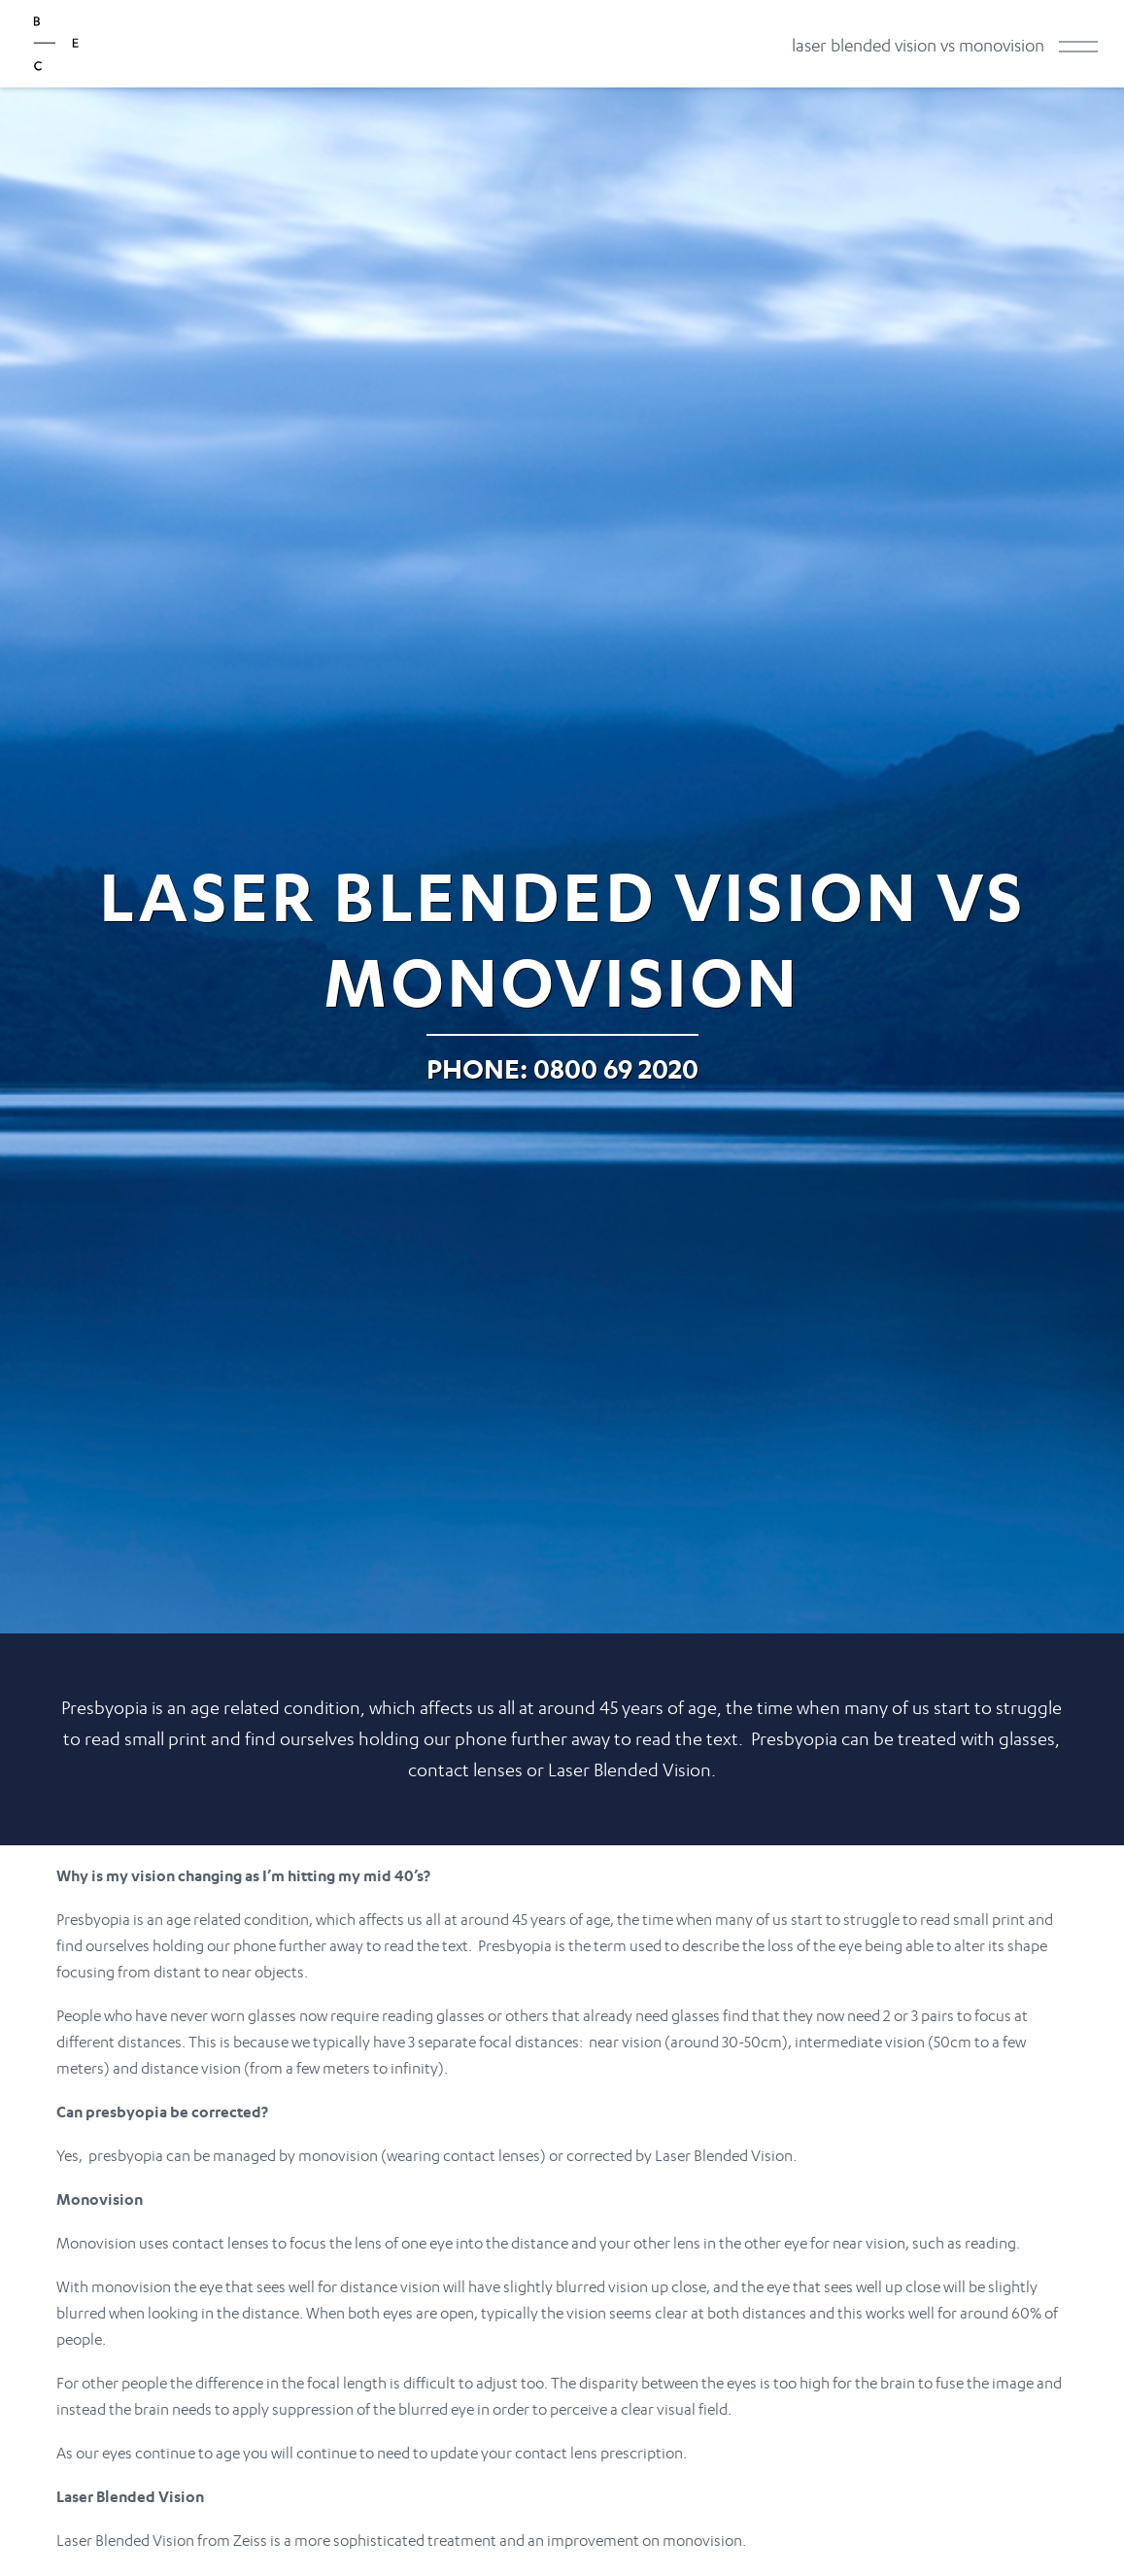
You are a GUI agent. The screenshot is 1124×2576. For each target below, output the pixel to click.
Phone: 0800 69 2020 (562, 1068)
